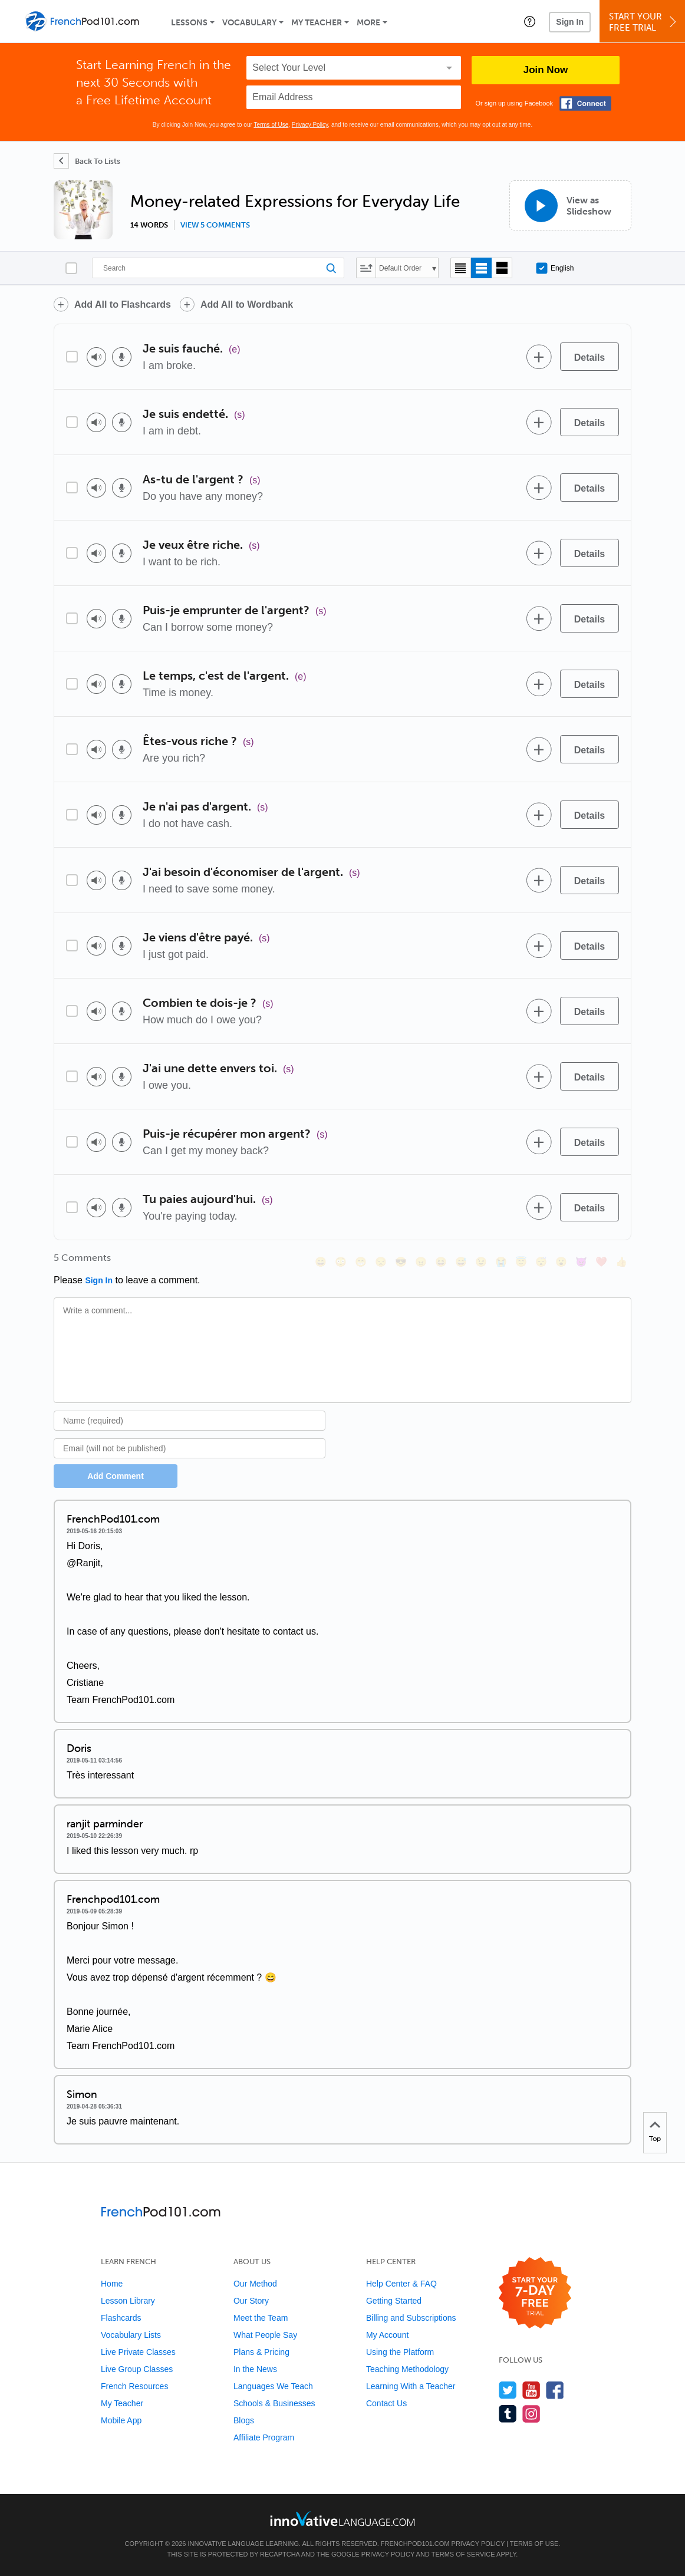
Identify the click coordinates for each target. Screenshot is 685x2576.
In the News (255, 2369)
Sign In (570, 22)
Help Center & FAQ (401, 2283)
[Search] (218, 268)
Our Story (251, 2300)
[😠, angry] (421, 1262)
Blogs (243, 2420)
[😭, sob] (501, 1262)
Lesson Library (128, 2300)
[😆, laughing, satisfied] (441, 1262)
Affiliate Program (263, 2437)
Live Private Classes (138, 2352)
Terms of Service (463, 2554)
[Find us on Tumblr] (508, 2413)
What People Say (265, 2335)
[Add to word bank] (539, 357)
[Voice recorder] (121, 357)
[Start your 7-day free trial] (535, 2293)
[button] (529, 21)
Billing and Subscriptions (411, 2318)
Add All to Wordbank (246, 304)
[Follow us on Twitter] (508, 2390)
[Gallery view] (502, 268)
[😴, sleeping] (541, 1262)
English (555, 268)
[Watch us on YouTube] (531, 2390)
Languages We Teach (273, 2386)
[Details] (589, 356)
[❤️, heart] (601, 1262)
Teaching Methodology (407, 2369)
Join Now (545, 69)
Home (112, 2283)
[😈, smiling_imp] (581, 1262)
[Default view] (481, 268)
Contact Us (386, 2403)
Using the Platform (400, 2352)
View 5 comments (215, 225)
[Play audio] (96, 357)
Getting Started (393, 2300)
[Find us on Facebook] (555, 2390)
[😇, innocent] (521, 1262)
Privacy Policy (310, 124)
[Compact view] (460, 268)
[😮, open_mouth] (561, 1262)
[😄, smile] (321, 1262)
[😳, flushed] (341, 1262)
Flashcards (121, 2318)
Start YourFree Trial (644, 22)
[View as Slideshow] (570, 205)
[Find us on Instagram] (531, 2413)
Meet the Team (260, 2318)
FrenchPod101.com (415, 2543)
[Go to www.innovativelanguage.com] (342, 2518)
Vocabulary (249, 23)
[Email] (189, 1448)
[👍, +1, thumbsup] (621, 1262)
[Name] (189, 1421)
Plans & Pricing (261, 2352)
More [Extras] (368, 23)
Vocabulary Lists (131, 2335)
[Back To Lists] (87, 161)
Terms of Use (270, 124)
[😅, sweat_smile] (461, 1262)
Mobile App (121, 2420)
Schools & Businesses (274, 2403)
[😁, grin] (361, 1262)
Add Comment (115, 1476)
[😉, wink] (481, 1262)
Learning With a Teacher (411, 2386)
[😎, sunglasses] (401, 1262)
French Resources (134, 2386)
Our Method (255, 2283)
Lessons (189, 23)
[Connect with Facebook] (585, 103)
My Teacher (316, 23)
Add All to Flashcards (122, 304)
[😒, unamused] (381, 1262)
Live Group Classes (137, 2369)
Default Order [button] (400, 268)
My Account (387, 2335)
